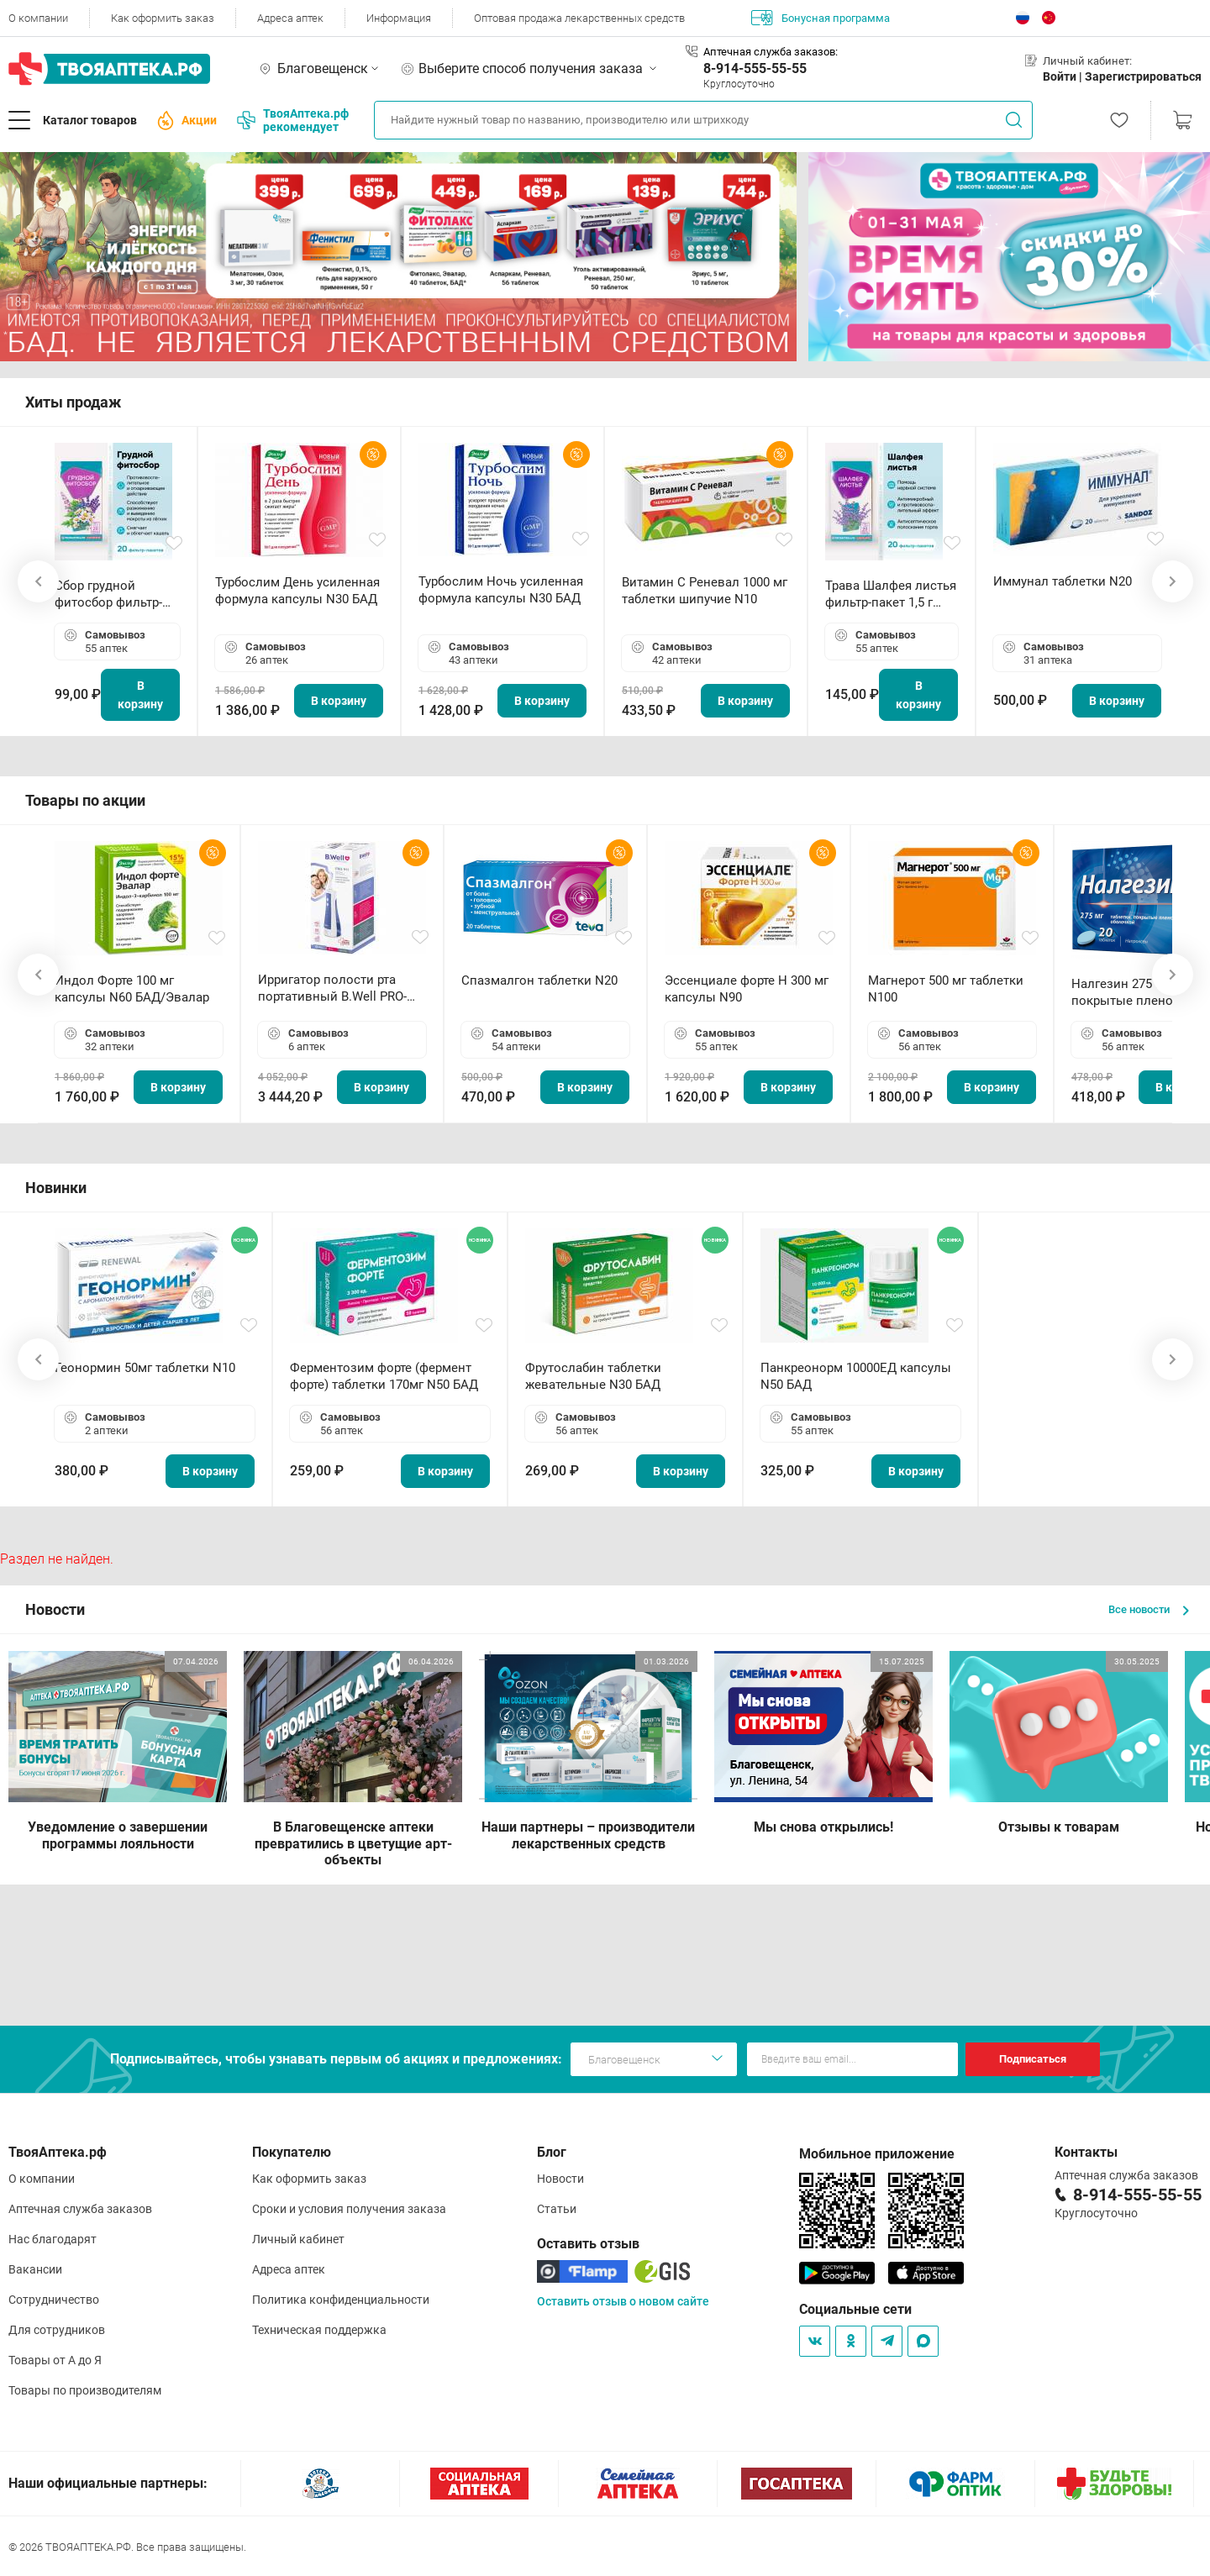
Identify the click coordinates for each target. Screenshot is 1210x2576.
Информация (398, 18)
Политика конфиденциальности (340, 2299)
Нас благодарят (52, 2239)
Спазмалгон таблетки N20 (539, 980)
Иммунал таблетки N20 (1062, 581)
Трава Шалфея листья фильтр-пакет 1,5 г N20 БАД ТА (890, 594)
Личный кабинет (298, 2239)
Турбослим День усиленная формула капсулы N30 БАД (297, 591)
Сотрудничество (53, 2299)
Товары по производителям (84, 2390)
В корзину (140, 695)
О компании (38, 18)
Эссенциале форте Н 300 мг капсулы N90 (747, 989)
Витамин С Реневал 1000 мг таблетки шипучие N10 (704, 591)
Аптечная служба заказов (80, 2209)
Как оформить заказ (162, 18)
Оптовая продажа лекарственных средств (579, 18)
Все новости (1148, 1609)
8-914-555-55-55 (755, 68)
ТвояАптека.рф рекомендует (293, 120)
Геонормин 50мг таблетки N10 (145, 1367)
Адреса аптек (290, 18)
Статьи (556, 2209)
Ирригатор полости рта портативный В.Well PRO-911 (332, 988)
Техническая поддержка (319, 2330)
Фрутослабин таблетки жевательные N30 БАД (593, 1376)
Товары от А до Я (55, 2360)
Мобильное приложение (877, 2154)
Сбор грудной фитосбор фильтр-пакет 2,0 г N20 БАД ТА (113, 594)
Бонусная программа (820, 17)
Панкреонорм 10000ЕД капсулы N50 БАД (855, 1376)
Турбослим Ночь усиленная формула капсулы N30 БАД (500, 590)
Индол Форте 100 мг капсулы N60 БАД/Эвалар (132, 989)
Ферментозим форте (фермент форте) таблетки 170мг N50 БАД (384, 1376)
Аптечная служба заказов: (770, 51)
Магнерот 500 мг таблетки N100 (945, 989)
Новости (560, 2178)
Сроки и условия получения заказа (349, 2209)
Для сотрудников (56, 2330)
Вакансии (35, 2269)
